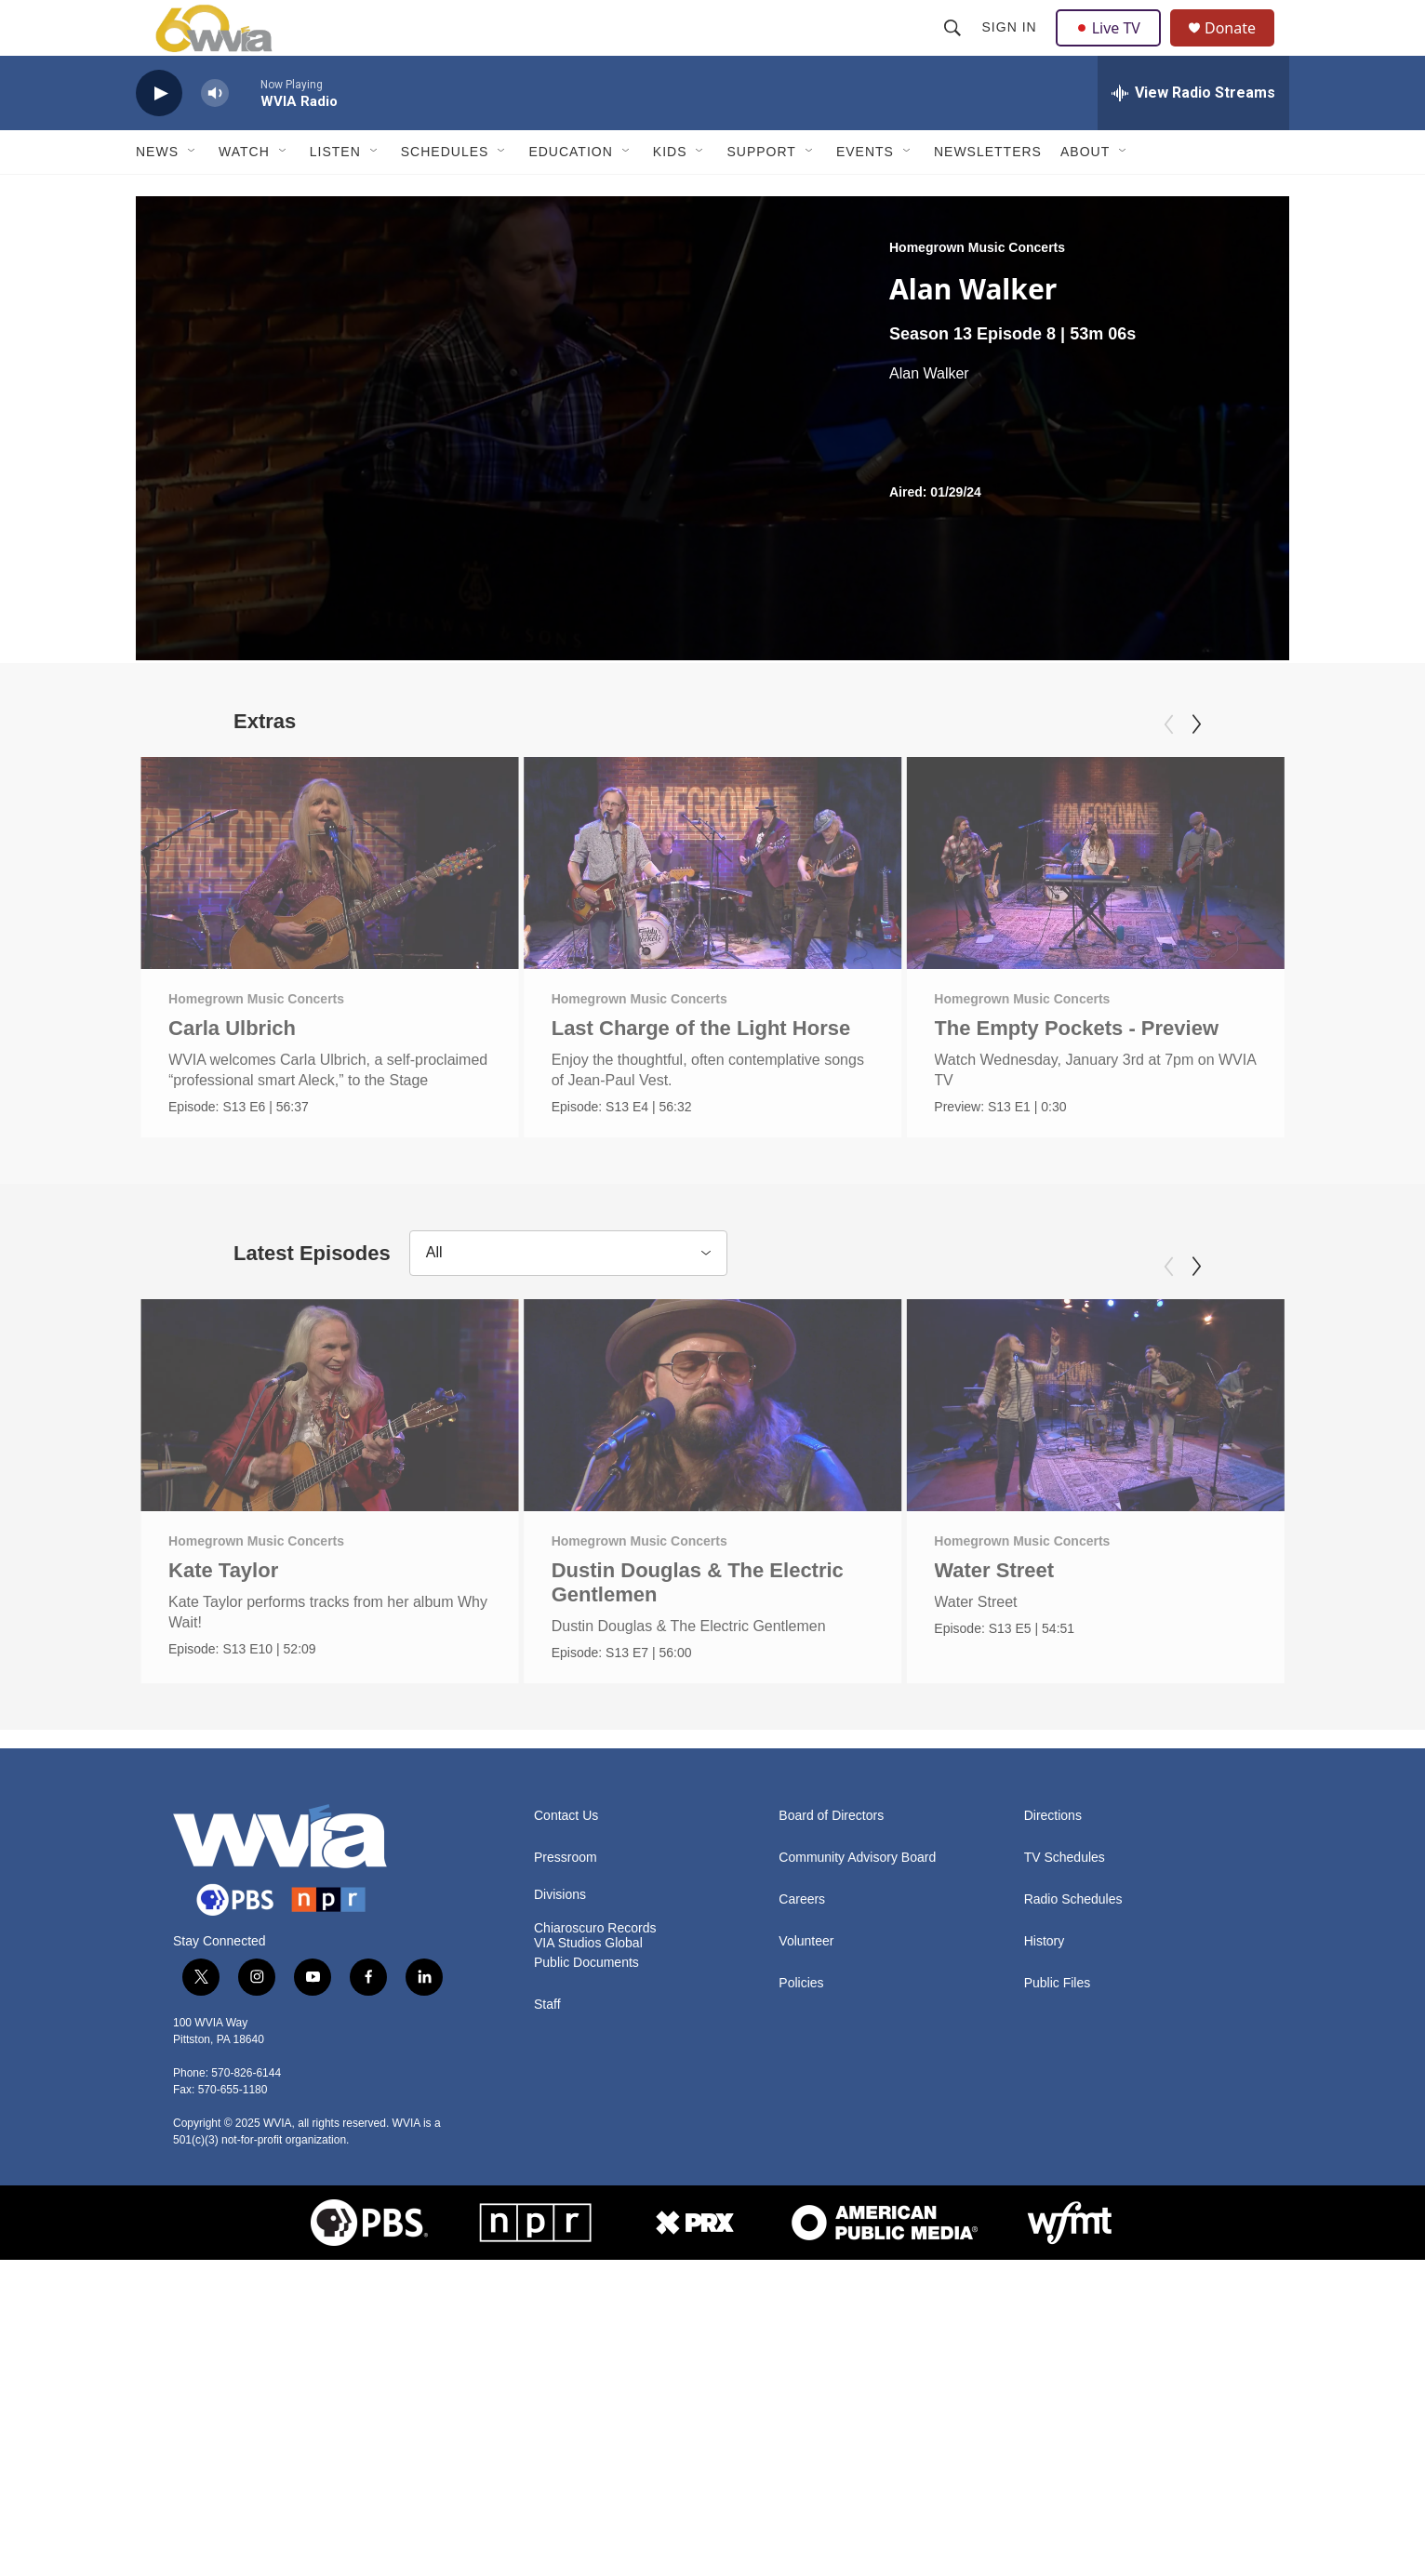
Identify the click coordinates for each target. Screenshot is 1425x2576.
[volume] (215, 135)
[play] (159, 135)
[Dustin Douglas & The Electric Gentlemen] (713, 1586)
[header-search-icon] (954, 48)
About (1085, 193)
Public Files (1057, 2299)
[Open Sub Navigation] (192, 193)
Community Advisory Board (857, 2174)
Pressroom (565, 2174)
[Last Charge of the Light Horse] (713, 905)
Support (760, 193)
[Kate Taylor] (329, 1586)
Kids (670, 193)
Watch (244, 193)
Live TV (1113, 48)
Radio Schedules (1073, 2216)
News (157, 193)
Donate (1242, 49)
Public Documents (586, 2279)
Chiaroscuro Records (595, 2244)
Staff (547, 2321)
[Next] (1196, 766)
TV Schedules (1064, 2174)
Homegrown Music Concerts (977, 289)
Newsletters (988, 193)
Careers (802, 2216)
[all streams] (1193, 135)
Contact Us (566, 2132)
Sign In (1011, 48)
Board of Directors (831, 2132)
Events (865, 193)
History (1044, 2257)
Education (570, 193)
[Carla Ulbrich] (329, 905)
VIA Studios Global (588, 2259)
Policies (801, 2299)
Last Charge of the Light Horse (701, 1070)
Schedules (445, 193)
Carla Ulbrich (232, 1070)
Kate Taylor (223, 1750)
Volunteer (806, 2257)
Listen (335, 193)
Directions (1053, 2132)
